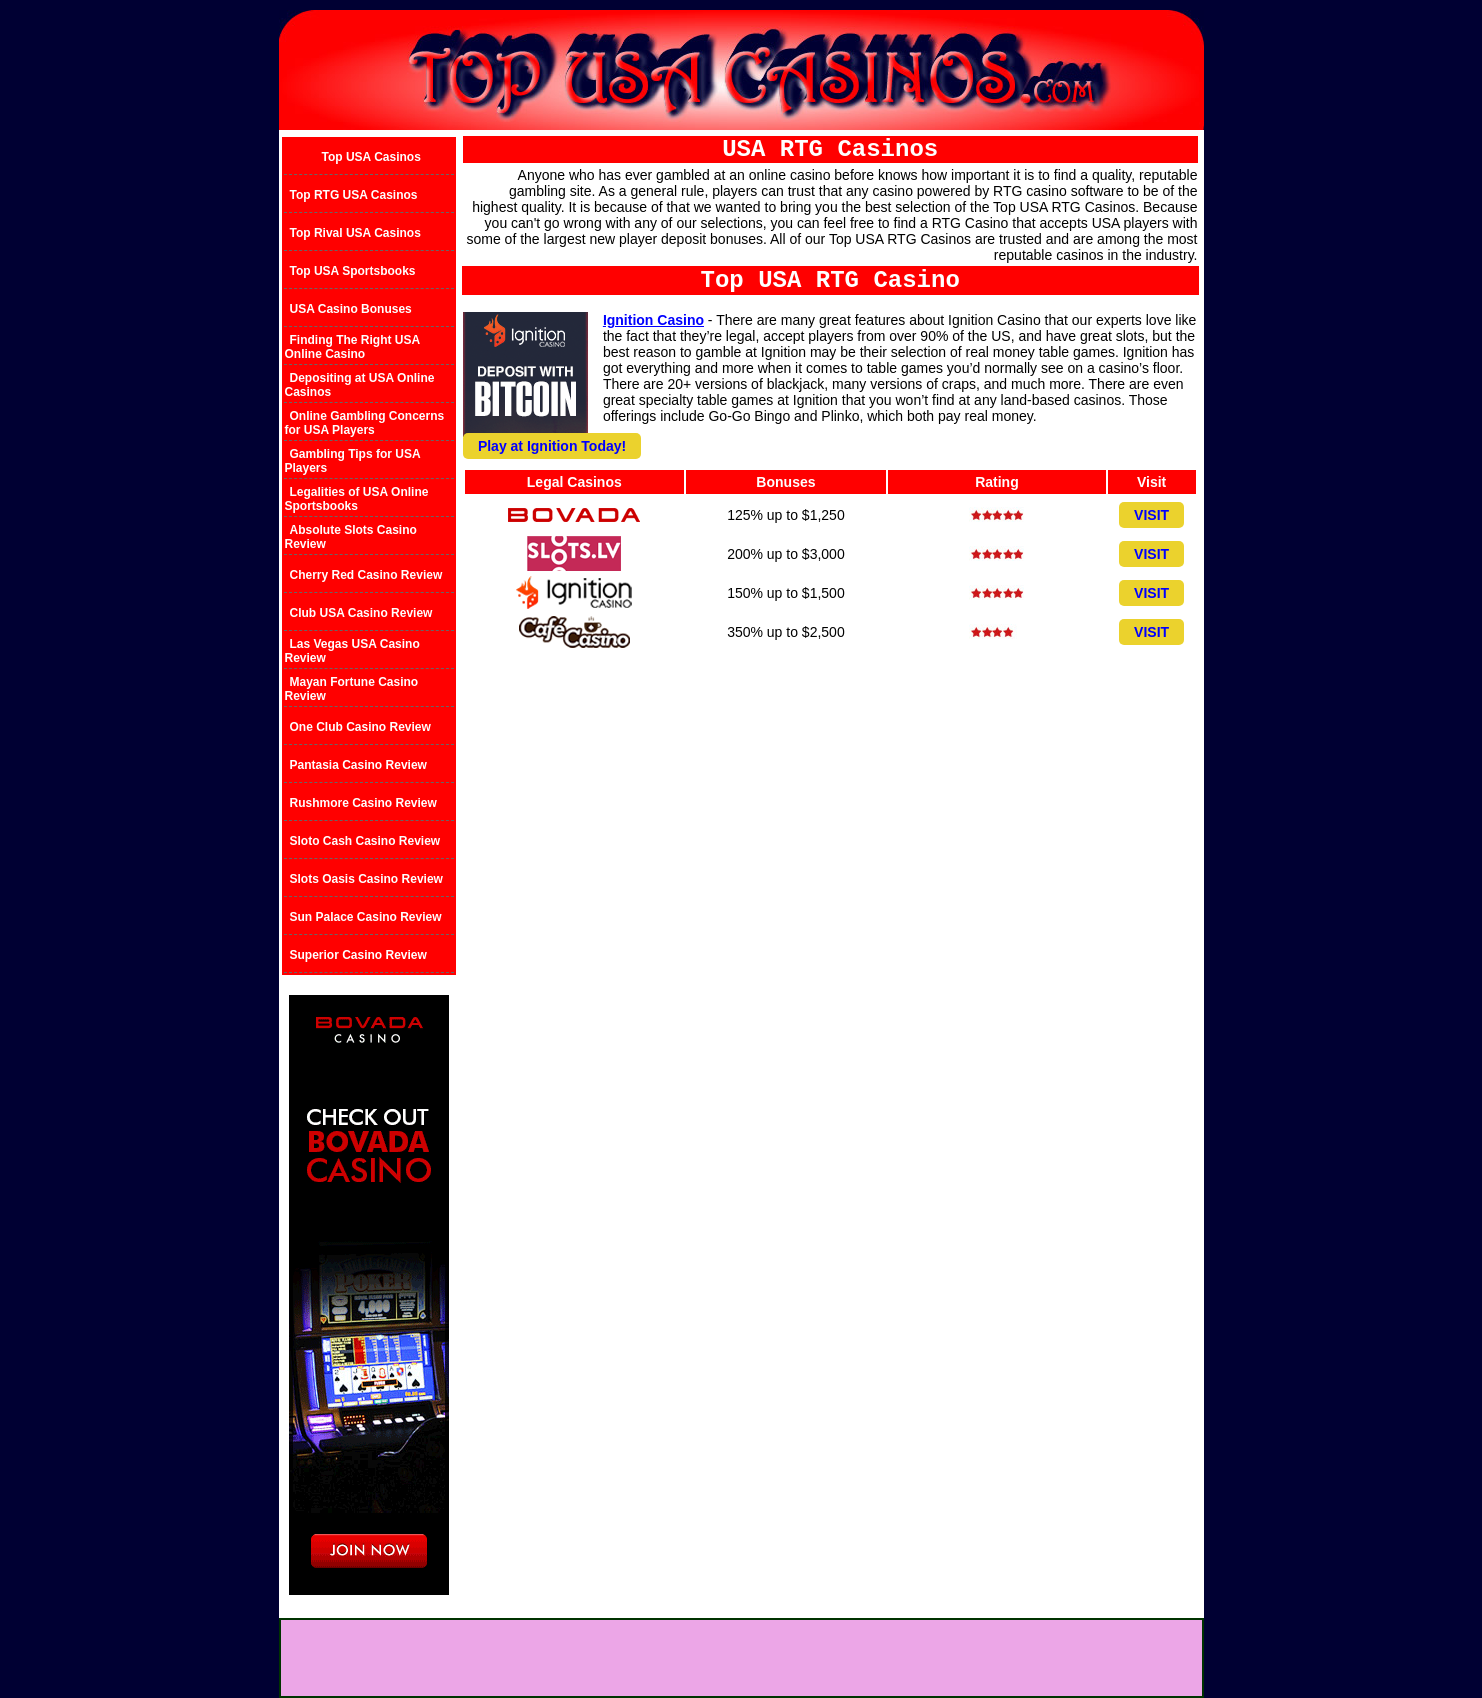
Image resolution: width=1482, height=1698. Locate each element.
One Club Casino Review (360, 727)
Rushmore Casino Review (363, 803)
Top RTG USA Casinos (354, 195)
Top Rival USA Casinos (355, 233)
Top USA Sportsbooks (353, 271)
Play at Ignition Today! (552, 446)
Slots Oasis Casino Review (366, 879)
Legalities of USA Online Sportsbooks (357, 499)
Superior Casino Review (358, 955)
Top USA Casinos (371, 157)
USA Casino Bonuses (351, 309)
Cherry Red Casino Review (366, 575)
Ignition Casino (653, 320)
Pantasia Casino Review (358, 765)
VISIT (1151, 515)
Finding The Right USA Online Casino (352, 347)
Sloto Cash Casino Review (365, 841)
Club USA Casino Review (361, 613)
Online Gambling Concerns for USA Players (365, 423)
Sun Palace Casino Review (366, 917)
